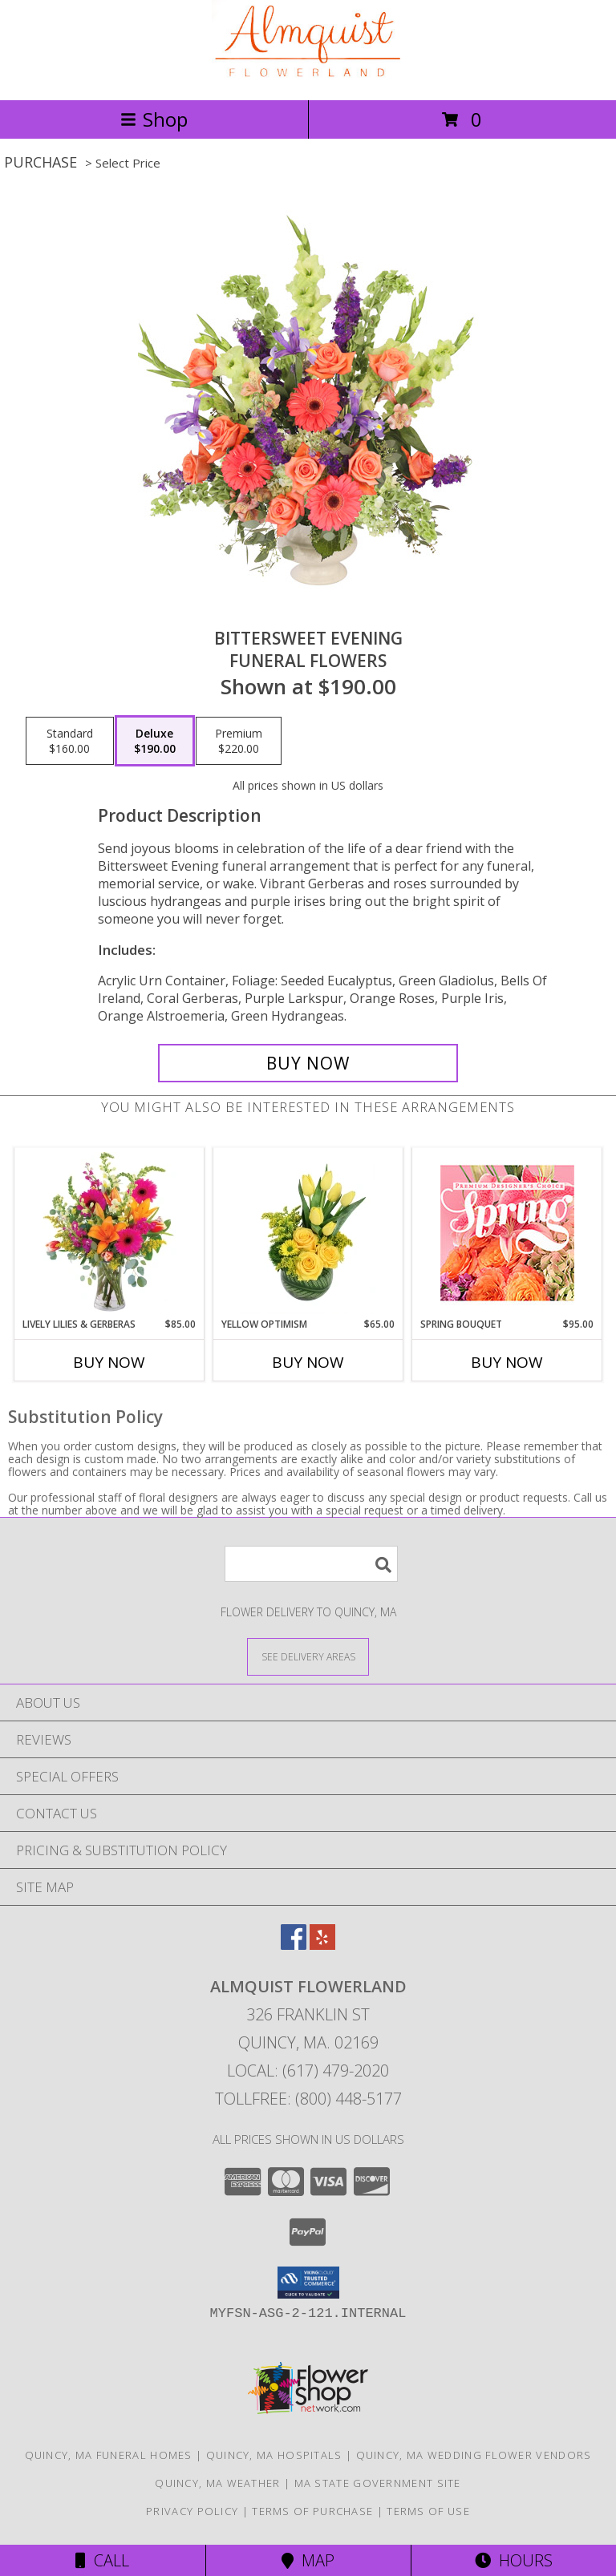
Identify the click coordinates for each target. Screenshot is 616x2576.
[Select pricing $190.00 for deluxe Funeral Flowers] (154, 741)
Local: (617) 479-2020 (308, 2070)
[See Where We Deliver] (308, 1656)
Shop (154, 119)
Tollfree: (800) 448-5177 (308, 2098)
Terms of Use (428, 2511)
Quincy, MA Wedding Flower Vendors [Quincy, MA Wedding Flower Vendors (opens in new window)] (474, 2455)
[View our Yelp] (322, 1944)
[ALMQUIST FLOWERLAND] (308, 76)
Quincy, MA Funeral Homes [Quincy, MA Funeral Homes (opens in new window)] (108, 2455)
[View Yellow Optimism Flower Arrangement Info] (308, 1233)
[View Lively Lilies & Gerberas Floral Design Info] (109, 1233)
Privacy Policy (192, 2511)
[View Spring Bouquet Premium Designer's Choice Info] (507, 1232)
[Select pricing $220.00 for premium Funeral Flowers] (239, 741)
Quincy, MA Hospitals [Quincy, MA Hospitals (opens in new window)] (274, 2455)
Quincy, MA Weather (217, 2483)
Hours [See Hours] (514, 2560)
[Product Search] (311, 1564)
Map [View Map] (308, 2560)
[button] (308, 2283)
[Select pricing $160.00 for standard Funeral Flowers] (69, 741)
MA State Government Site (377, 2483)
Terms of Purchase (312, 2511)
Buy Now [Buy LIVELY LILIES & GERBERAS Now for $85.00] (109, 1362)
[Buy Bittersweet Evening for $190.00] (308, 1063)
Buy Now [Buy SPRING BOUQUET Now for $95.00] (507, 1362)
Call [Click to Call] (102, 2560)
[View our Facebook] (293, 1944)
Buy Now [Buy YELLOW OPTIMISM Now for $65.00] (308, 1362)
